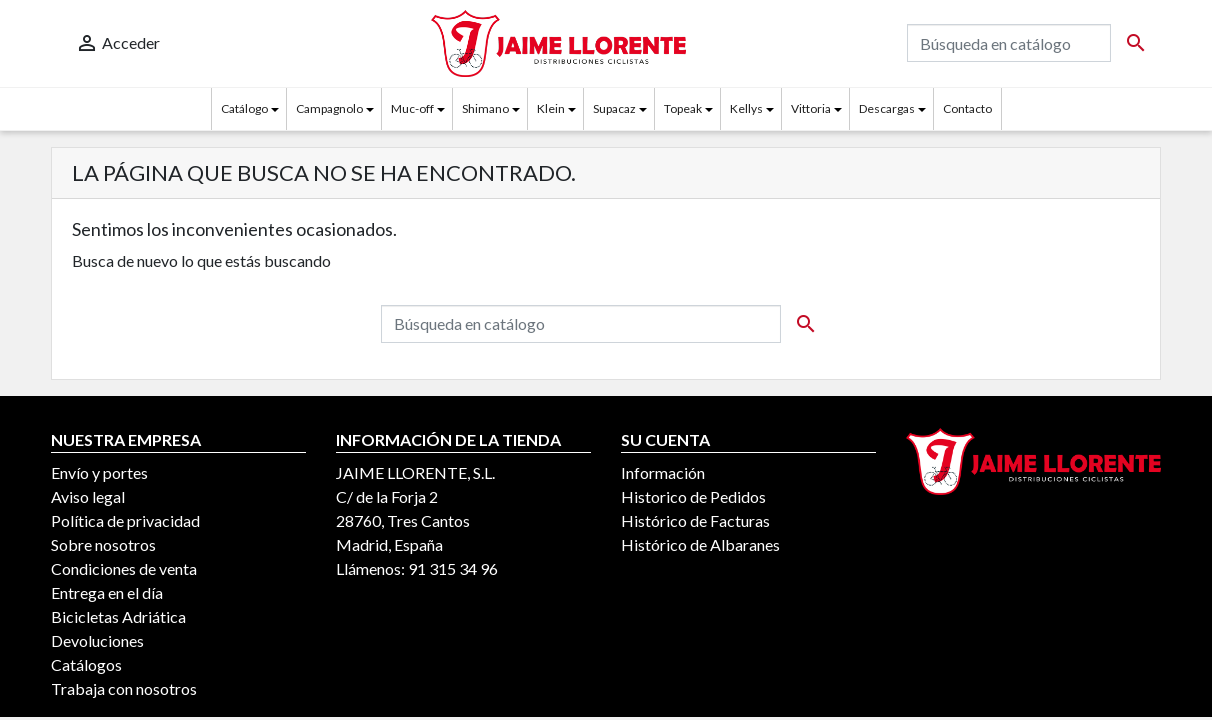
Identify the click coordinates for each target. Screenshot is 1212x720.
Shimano (485, 108)
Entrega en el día (107, 592)
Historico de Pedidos (693, 496)
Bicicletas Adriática (118, 616)
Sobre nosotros (103, 544)
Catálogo (244, 108)
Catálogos (86, 664)
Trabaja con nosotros (124, 688)
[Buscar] (1009, 43)
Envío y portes (99, 472)
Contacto (967, 108)
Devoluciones (97, 640)
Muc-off (412, 108)
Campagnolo (329, 108)
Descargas (887, 108)
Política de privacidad (125, 520)
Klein (551, 108)
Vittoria (811, 108)
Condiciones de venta (124, 568)
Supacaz (614, 108)
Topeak (683, 108)
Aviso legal (88, 496)
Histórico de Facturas (695, 520)
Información (663, 472)
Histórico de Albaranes (700, 544)
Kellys (746, 108)
